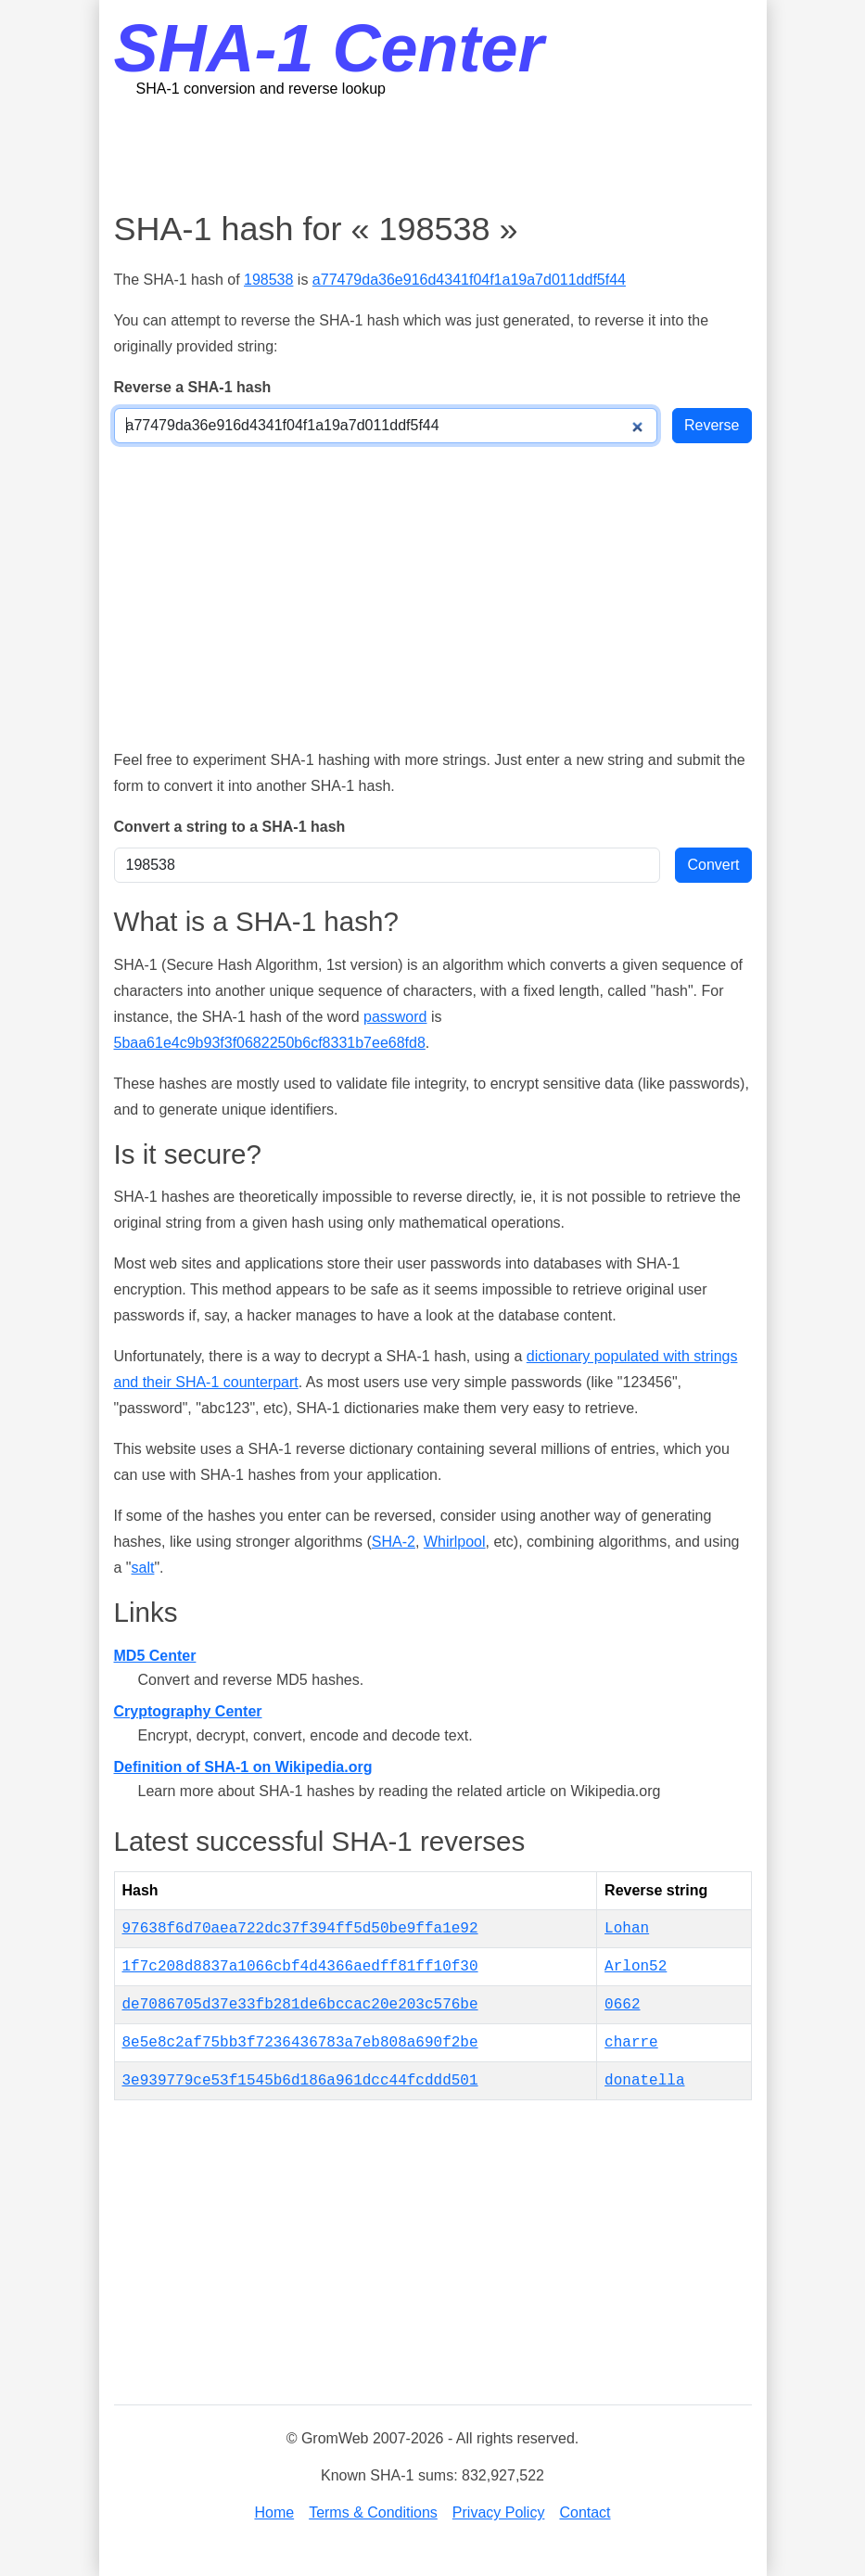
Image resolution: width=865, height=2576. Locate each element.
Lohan (626, 1928)
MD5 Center (155, 1656)
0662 (622, 2004)
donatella (644, 2080)
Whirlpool (455, 1541)
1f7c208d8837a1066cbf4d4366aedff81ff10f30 (300, 1966)
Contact (584, 2512)
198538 (268, 279)
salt (143, 1567)
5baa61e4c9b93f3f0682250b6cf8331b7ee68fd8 (270, 1043)
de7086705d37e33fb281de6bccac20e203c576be (300, 2004)
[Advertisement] (451, 153)
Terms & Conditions (373, 2512)
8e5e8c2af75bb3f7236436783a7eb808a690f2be (300, 2042)
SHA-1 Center (329, 48)
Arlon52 (635, 1966)
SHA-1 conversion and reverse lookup (261, 88)
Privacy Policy (498, 2512)
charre (631, 2042)
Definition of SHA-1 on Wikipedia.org (243, 1767)
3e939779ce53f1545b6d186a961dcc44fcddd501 (300, 2080)
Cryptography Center (188, 1711)
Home (274, 2512)
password (394, 1017)
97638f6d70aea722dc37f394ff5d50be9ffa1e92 (300, 1928)
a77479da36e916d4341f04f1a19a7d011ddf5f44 (469, 279)
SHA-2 (393, 1541)
